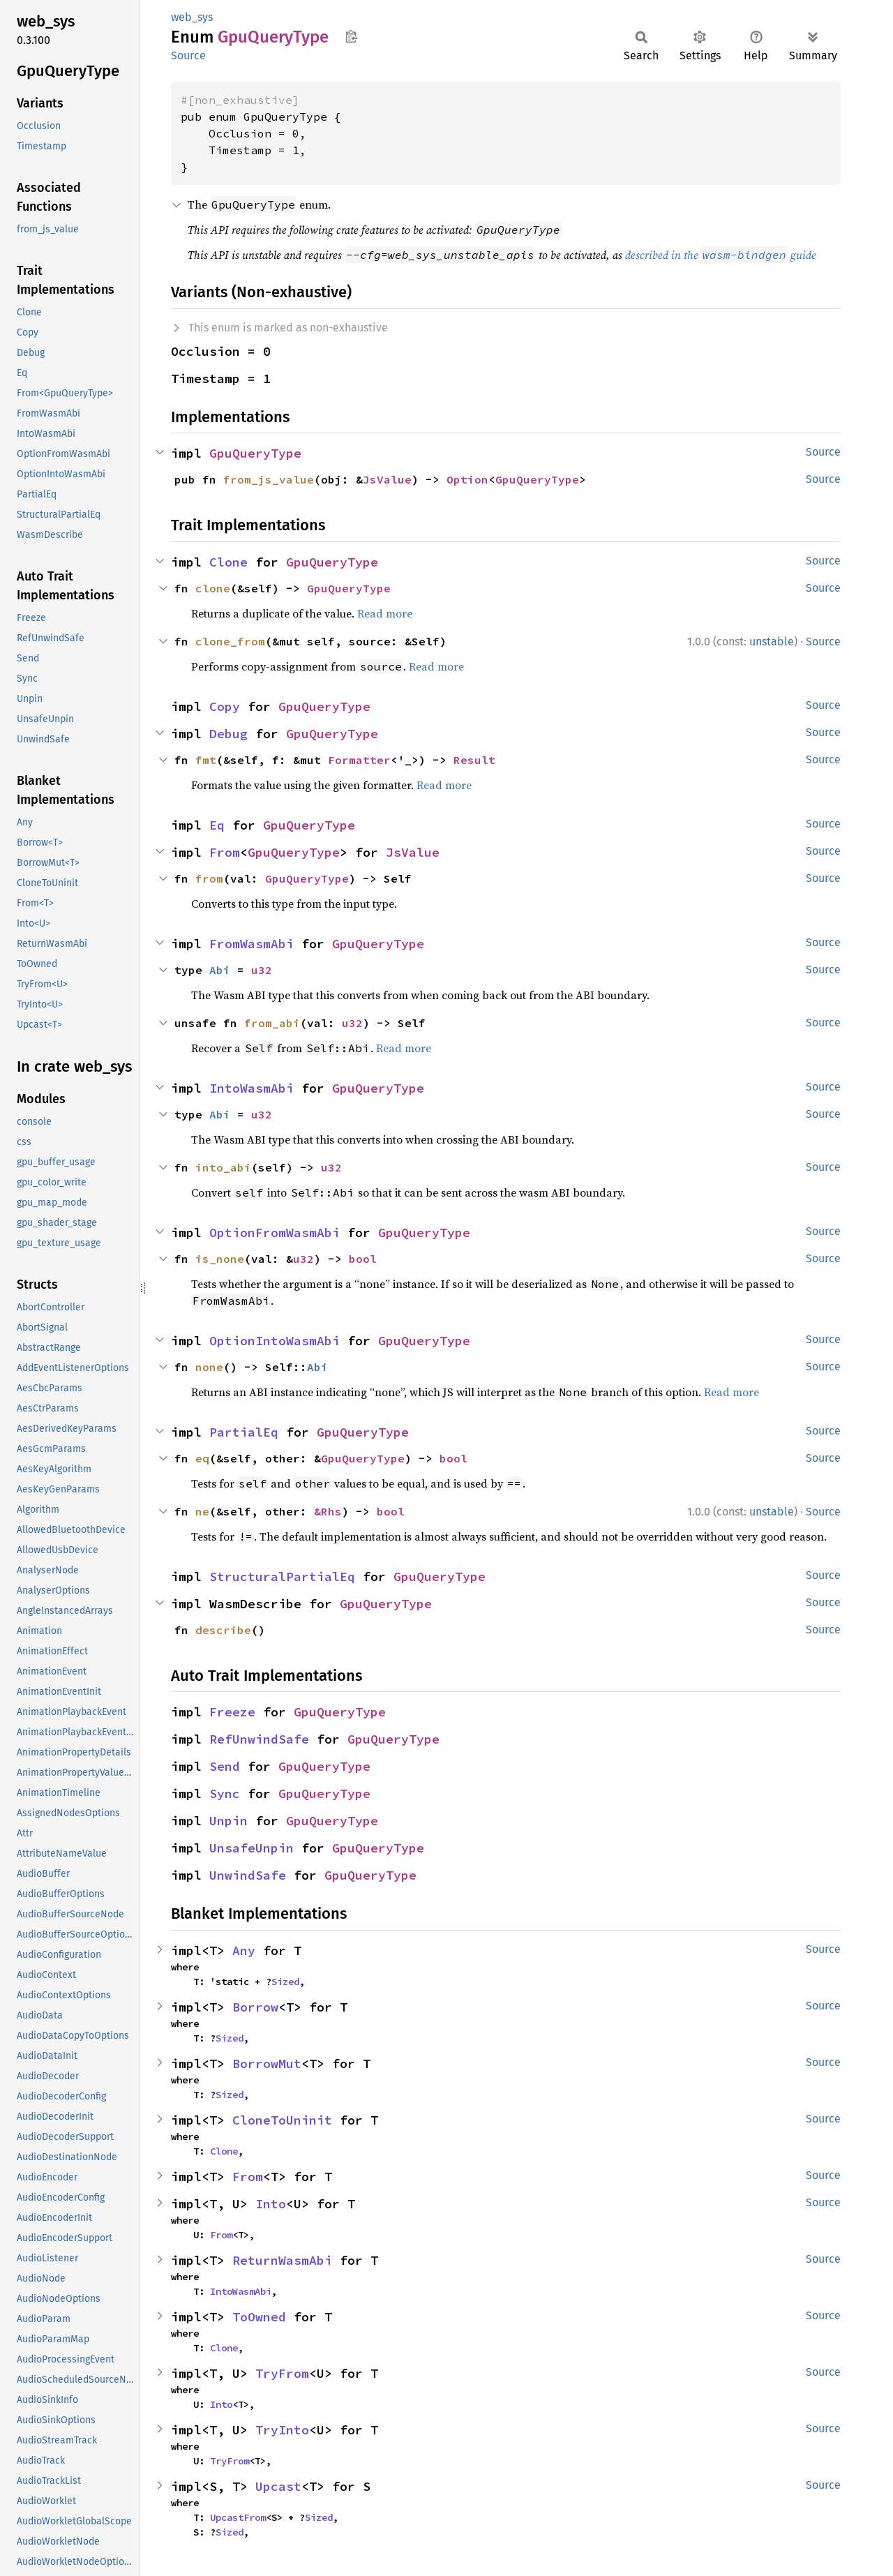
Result (474, 760)
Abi (219, 970)
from (209, 878)
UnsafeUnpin (251, 1848)
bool (363, 1259)
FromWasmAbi (251, 944)
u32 (261, 970)
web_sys (192, 17)
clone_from (230, 641)
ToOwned (259, 2317)
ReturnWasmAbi (282, 2260)
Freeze (232, 1712)
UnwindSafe (247, 1875)
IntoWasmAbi (251, 1088)
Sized (285, 1981)
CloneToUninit (282, 2120)
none (209, 1367)
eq (202, 1458)
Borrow (255, 2007)
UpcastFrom (238, 2517)
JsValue (387, 479)
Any (243, 1950)
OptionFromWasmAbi (274, 1233)
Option (467, 479)
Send (224, 1766)
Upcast (278, 2486)
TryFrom (282, 2373)
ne (202, 1511)
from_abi (272, 1023)
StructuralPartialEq (282, 1576)
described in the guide (720, 254)
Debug (228, 734)
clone (212, 588)
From (224, 852)
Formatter (359, 760)
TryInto (282, 2430)
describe (223, 1630)
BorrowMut (266, 2063)
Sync (224, 1793)
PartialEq (243, 1432)
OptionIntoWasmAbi (274, 1341)
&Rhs (328, 1511)
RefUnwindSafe (259, 1739)
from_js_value (268, 479)
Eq (217, 825)
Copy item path (351, 36)
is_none (219, 1259)
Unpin (228, 1821)
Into (270, 2204)
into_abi (223, 1167)
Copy (224, 706)
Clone (228, 562)
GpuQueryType (255, 453)
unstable (771, 641)
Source (188, 55)
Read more (384, 613)
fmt (205, 760)
